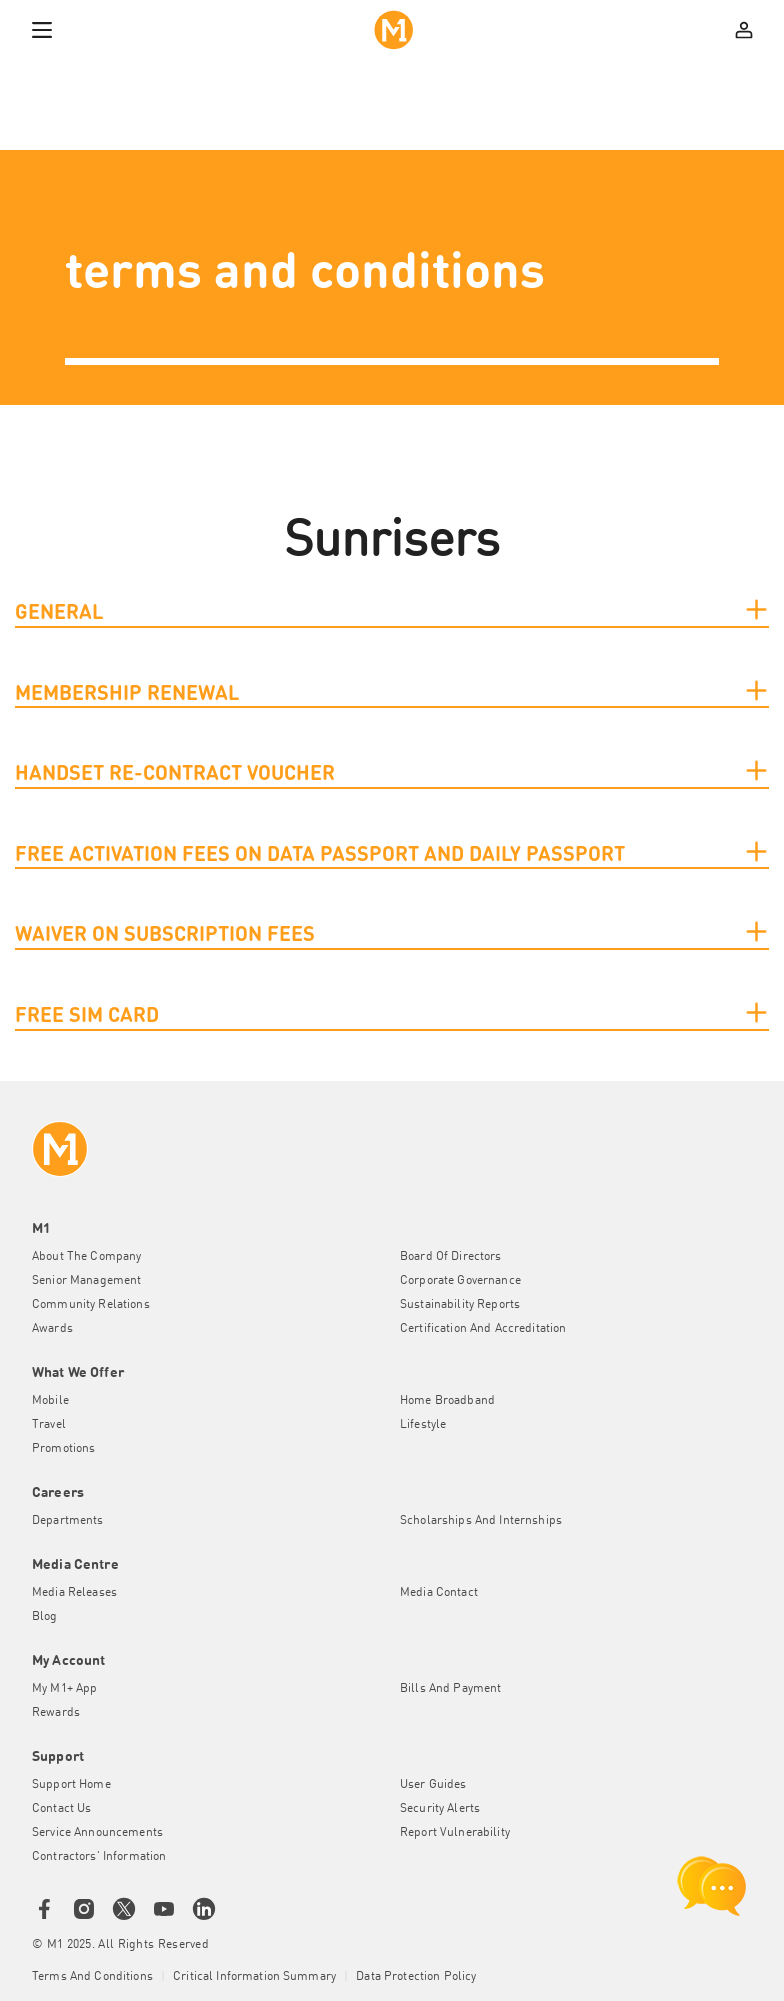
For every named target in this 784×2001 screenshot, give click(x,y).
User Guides (433, 1785)
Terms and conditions (92, 1977)
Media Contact (439, 1593)
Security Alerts (440, 1809)
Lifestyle (423, 1425)
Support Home (71, 1785)
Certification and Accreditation (483, 1329)
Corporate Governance (460, 1281)
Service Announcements (97, 1833)
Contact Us (61, 1809)
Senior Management (86, 1281)
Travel (49, 1425)
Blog (45, 1617)
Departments (68, 1521)
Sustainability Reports (460, 1305)
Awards (52, 1329)
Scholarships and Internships (481, 1521)
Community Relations (91, 1305)
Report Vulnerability (455, 1833)
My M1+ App (64, 1689)
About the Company (86, 1257)
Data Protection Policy (416, 1977)
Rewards (56, 1713)
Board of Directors (451, 1257)
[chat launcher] (712, 1886)
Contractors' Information (99, 1857)
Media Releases (74, 1593)
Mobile (50, 1401)
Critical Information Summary (254, 1977)
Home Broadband (447, 1401)
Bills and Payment (450, 1689)
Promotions (63, 1449)
